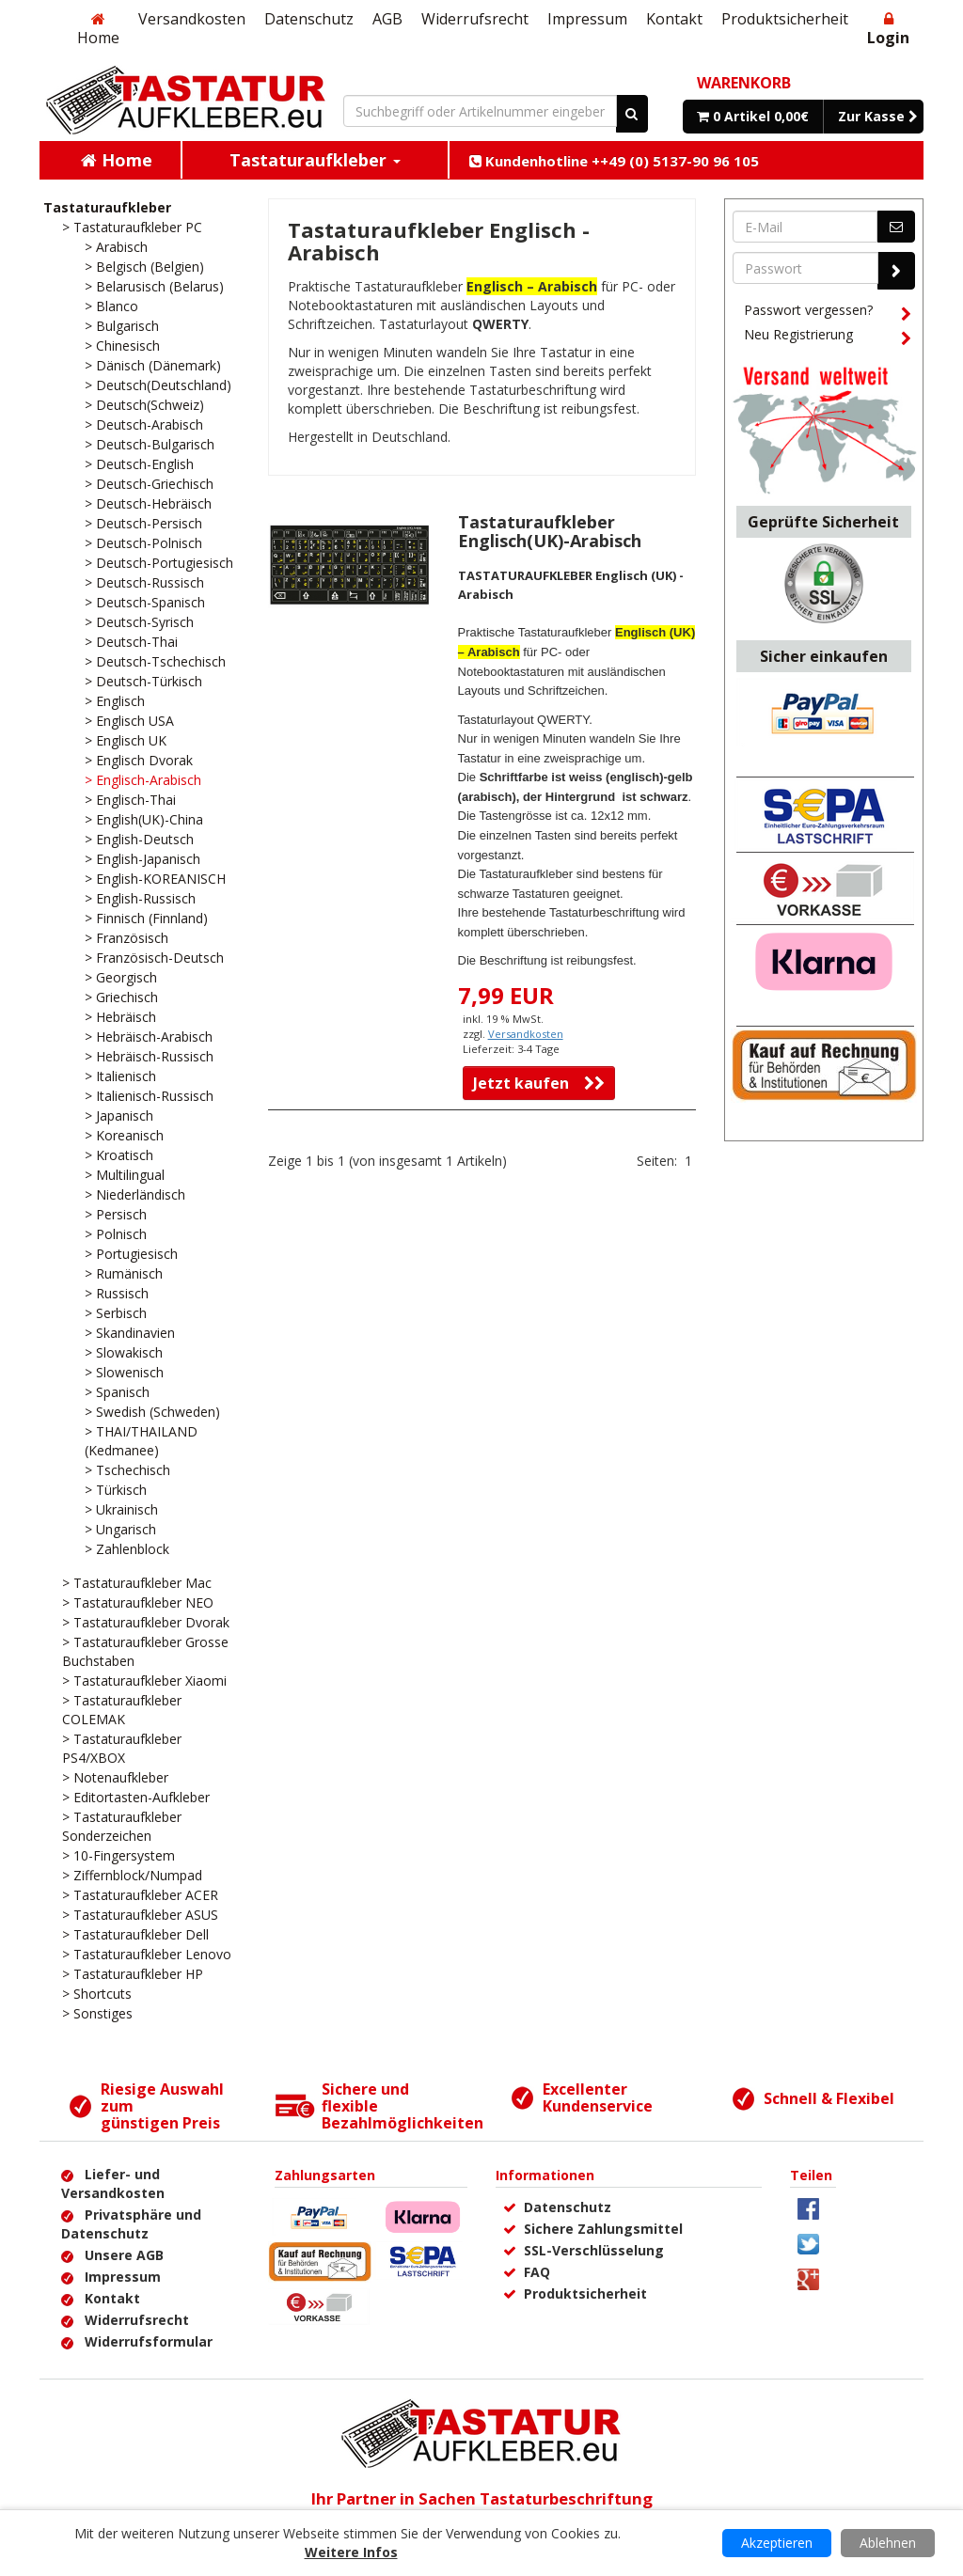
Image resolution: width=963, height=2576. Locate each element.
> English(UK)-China (144, 819)
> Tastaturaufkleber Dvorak (145, 1622)
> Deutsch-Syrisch (139, 622)
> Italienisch (120, 1076)
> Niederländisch (135, 1194)
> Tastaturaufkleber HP (132, 1974)
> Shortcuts (97, 1994)
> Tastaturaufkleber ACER (140, 1895)
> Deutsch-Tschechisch (155, 661)
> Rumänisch (124, 1273)
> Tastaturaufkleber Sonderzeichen (122, 1826)
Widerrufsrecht (475, 18)
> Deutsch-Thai (131, 642)
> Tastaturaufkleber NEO (137, 1602)
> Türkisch (116, 1490)
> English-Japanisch (142, 859)
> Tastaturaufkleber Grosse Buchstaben (145, 1651)
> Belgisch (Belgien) (144, 266)
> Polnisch (116, 1234)
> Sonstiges (97, 2013)
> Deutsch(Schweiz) (144, 405)
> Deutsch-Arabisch (144, 424)
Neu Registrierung (828, 337)
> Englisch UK (125, 740)
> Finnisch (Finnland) (146, 918)
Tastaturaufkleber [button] (315, 160)
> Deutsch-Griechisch (149, 484)
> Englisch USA (129, 721)
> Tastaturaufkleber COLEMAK (122, 1709)
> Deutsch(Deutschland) (158, 385)
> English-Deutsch (139, 839)
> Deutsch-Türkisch (143, 681)
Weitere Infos (351, 2552)
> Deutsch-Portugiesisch (159, 563)
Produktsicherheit (784, 18)
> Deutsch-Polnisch (143, 543)
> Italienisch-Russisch (149, 1096)
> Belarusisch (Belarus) (154, 286)
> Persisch (116, 1214)
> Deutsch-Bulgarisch (149, 444)
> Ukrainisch (121, 1509)
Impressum (587, 18)
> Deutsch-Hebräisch (148, 503)
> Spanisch (117, 1392)
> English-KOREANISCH (155, 878)
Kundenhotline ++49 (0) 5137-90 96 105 (614, 160)
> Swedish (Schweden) (152, 1412)
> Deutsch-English (139, 464)
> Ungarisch (120, 1529)
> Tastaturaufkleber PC (132, 227)
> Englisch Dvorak (139, 760)
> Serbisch (116, 1313)
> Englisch (115, 701)
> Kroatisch (119, 1155)
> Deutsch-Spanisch (145, 602)
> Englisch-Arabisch (143, 780)
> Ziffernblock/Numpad (132, 1875)
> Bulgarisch (122, 326)
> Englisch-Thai (130, 800)
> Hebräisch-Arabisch (149, 1036)
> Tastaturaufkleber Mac (137, 1583)
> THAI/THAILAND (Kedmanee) (141, 1440)
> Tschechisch (127, 1470)
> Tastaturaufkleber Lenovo (146, 1954)
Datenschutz (309, 18)
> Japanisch (119, 1115)
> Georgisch (121, 977)
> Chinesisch (122, 345)
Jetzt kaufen (539, 1083)
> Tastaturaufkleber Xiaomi (144, 1680)
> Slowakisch (124, 1352)
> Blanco (111, 306)
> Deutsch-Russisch (144, 582)
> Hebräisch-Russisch (149, 1056)
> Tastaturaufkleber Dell (135, 1934)
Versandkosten (191, 18)
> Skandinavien (130, 1333)
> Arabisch (116, 247)
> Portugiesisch (131, 1254)
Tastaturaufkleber (107, 207)
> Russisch (117, 1293)
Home (98, 29)
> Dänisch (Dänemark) (153, 365)
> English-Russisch (140, 898)
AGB (387, 18)
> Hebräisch (120, 1017)
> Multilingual (125, 1175)
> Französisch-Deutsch (154, 957)
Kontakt (674, 18)
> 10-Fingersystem (118, 1855)
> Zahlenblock (127, 1549)
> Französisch (126, 938)
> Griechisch (121, 997)
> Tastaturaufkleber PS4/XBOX (122, 1748)
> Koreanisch (124, 1135)
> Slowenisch (124, 1372)
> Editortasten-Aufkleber (136, 1797)
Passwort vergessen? (828, 313)
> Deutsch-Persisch (143, 523)
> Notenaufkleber (115, 1777)
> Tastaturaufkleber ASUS (140, 1915)
